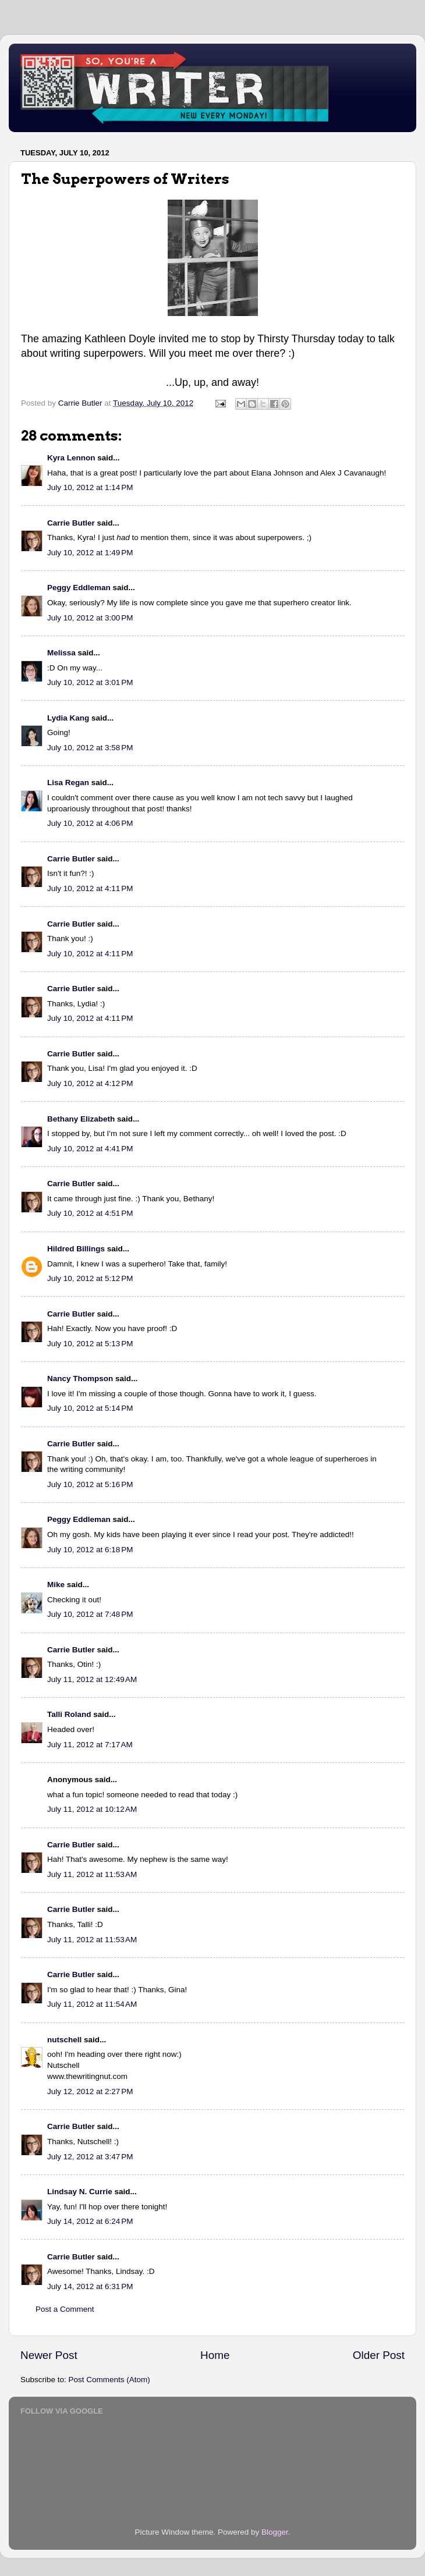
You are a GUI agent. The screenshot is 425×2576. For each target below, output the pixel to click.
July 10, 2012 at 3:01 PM (90, 682)
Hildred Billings (76, 1248)
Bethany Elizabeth (81, 1119)
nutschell (64, 2039)
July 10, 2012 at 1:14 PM (90, 487)
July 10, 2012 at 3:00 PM (90, 617)
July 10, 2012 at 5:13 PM (90, 1343)
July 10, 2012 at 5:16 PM (90, 1484)
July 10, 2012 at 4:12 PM (90, 1083)
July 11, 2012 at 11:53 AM (92, 1874)
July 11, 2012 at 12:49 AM (92, 1679)
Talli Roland (69, 1714)
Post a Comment (65, 2309)
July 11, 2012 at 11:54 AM (92, 2004)
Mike (56, 1584)
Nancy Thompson (80, 1378)
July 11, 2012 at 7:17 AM (90, 1744)
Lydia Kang (68, 718)
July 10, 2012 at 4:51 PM (90, 1213)
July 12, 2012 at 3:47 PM (90, 2156)
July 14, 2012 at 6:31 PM (90, 2286)
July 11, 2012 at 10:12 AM (92, 1809)
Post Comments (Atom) (109, 2379)
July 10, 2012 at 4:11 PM (90, 888)
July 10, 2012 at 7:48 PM (90, 1614)
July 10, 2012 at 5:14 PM (90, 1408)
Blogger (274, 2532)
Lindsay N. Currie (79, 2191)
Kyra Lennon (71, 457)
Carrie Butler (71, 523)
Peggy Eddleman (79, 587)
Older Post (379, 2355)
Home (214, 2355)
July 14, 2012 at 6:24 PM (90, 2221)
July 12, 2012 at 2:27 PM (90, 2091)
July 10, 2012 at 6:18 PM (90, 1549)
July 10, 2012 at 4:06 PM (90, 823)
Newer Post (48, 2355)
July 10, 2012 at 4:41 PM (90, 1148)
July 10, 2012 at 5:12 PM (90, 1278)
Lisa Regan (68, 782)
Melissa (61, 652)
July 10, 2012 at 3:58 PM (90, 747)
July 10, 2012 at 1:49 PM (90, 552)
